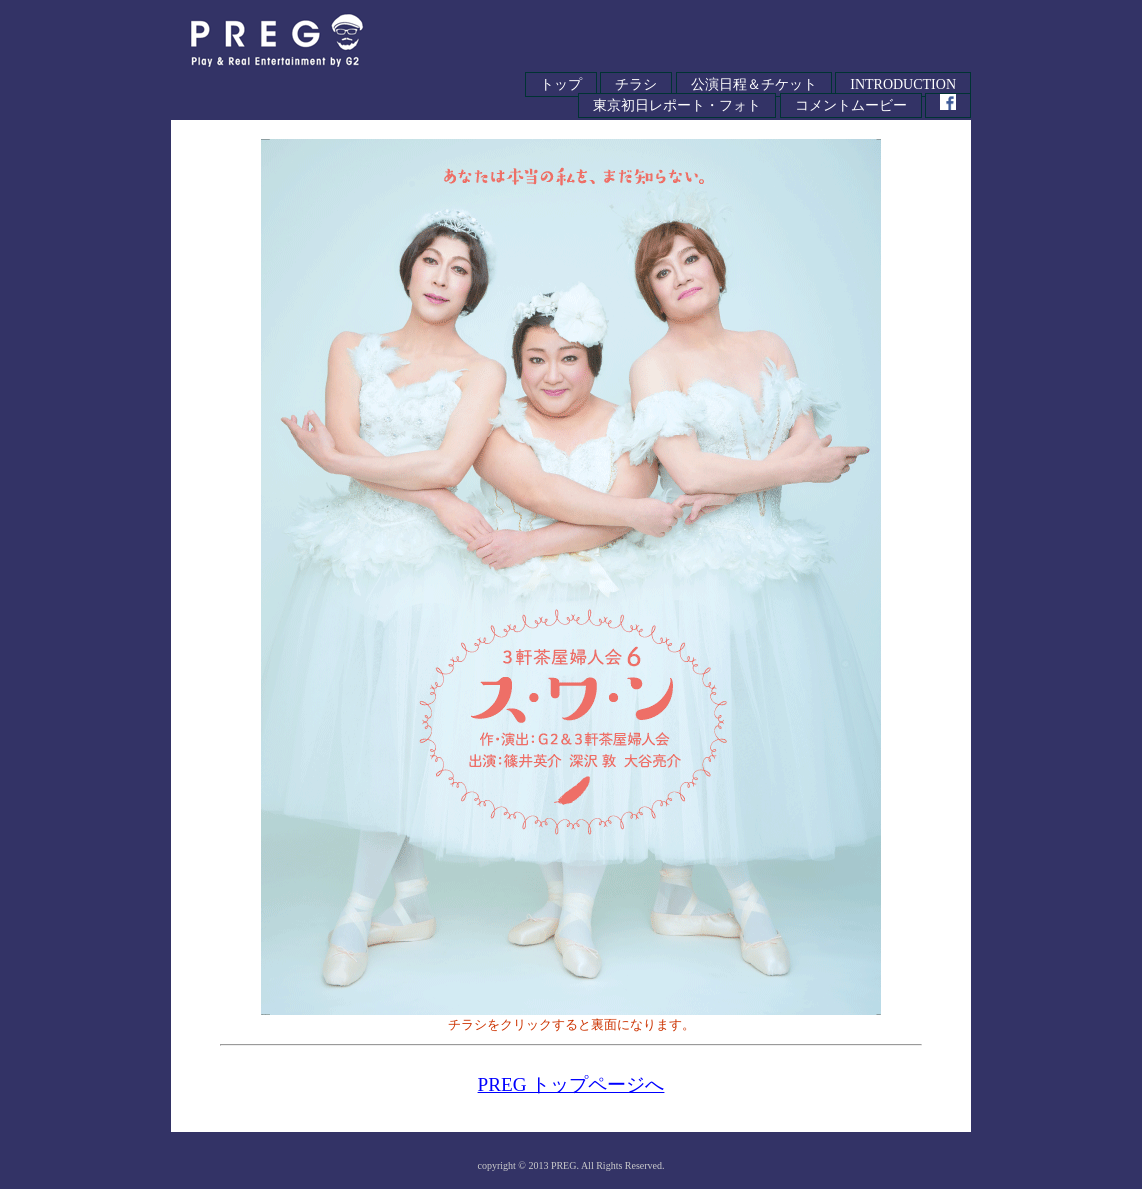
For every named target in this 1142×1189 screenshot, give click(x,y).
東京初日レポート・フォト (677, 105)
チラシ (636, 84)
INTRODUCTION (903, 84)
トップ (561, 84)
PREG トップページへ (571, 1084)
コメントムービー (851, 105)
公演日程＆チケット (754, 84)
